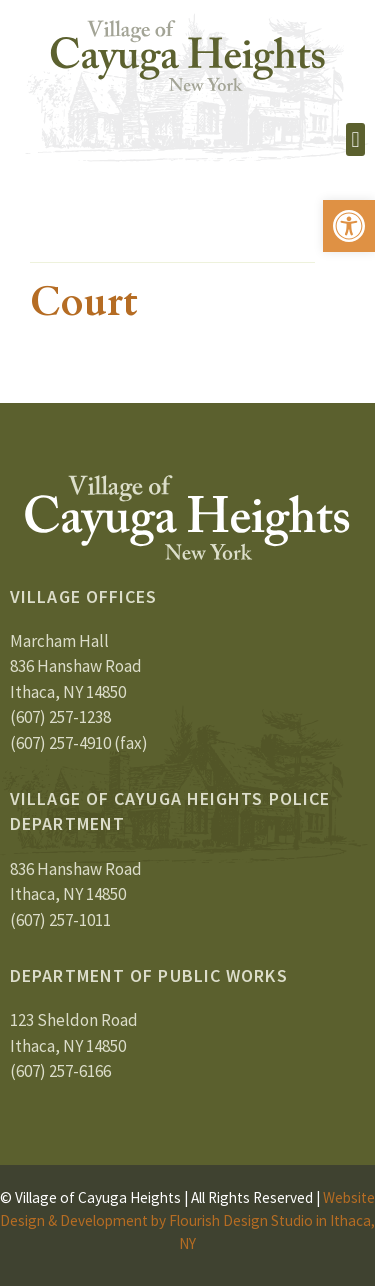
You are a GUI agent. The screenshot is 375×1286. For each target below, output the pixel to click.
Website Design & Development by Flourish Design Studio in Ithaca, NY (187, 1220)
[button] (349, 226)
